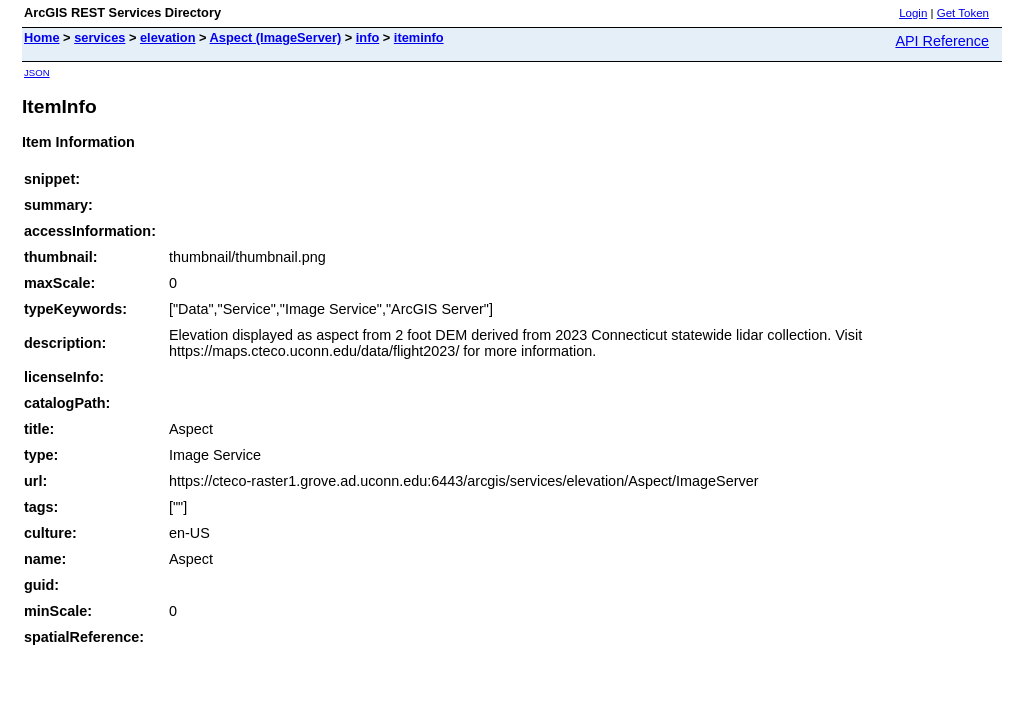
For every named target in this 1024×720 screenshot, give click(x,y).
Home (42, 37)
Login (913, 13)
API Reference (942, 41)
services (99, 37)
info (367, 37)
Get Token (963, 13)
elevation (167, 37)
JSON (37, 72)
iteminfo (419, 37)
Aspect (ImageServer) (276, 37)
